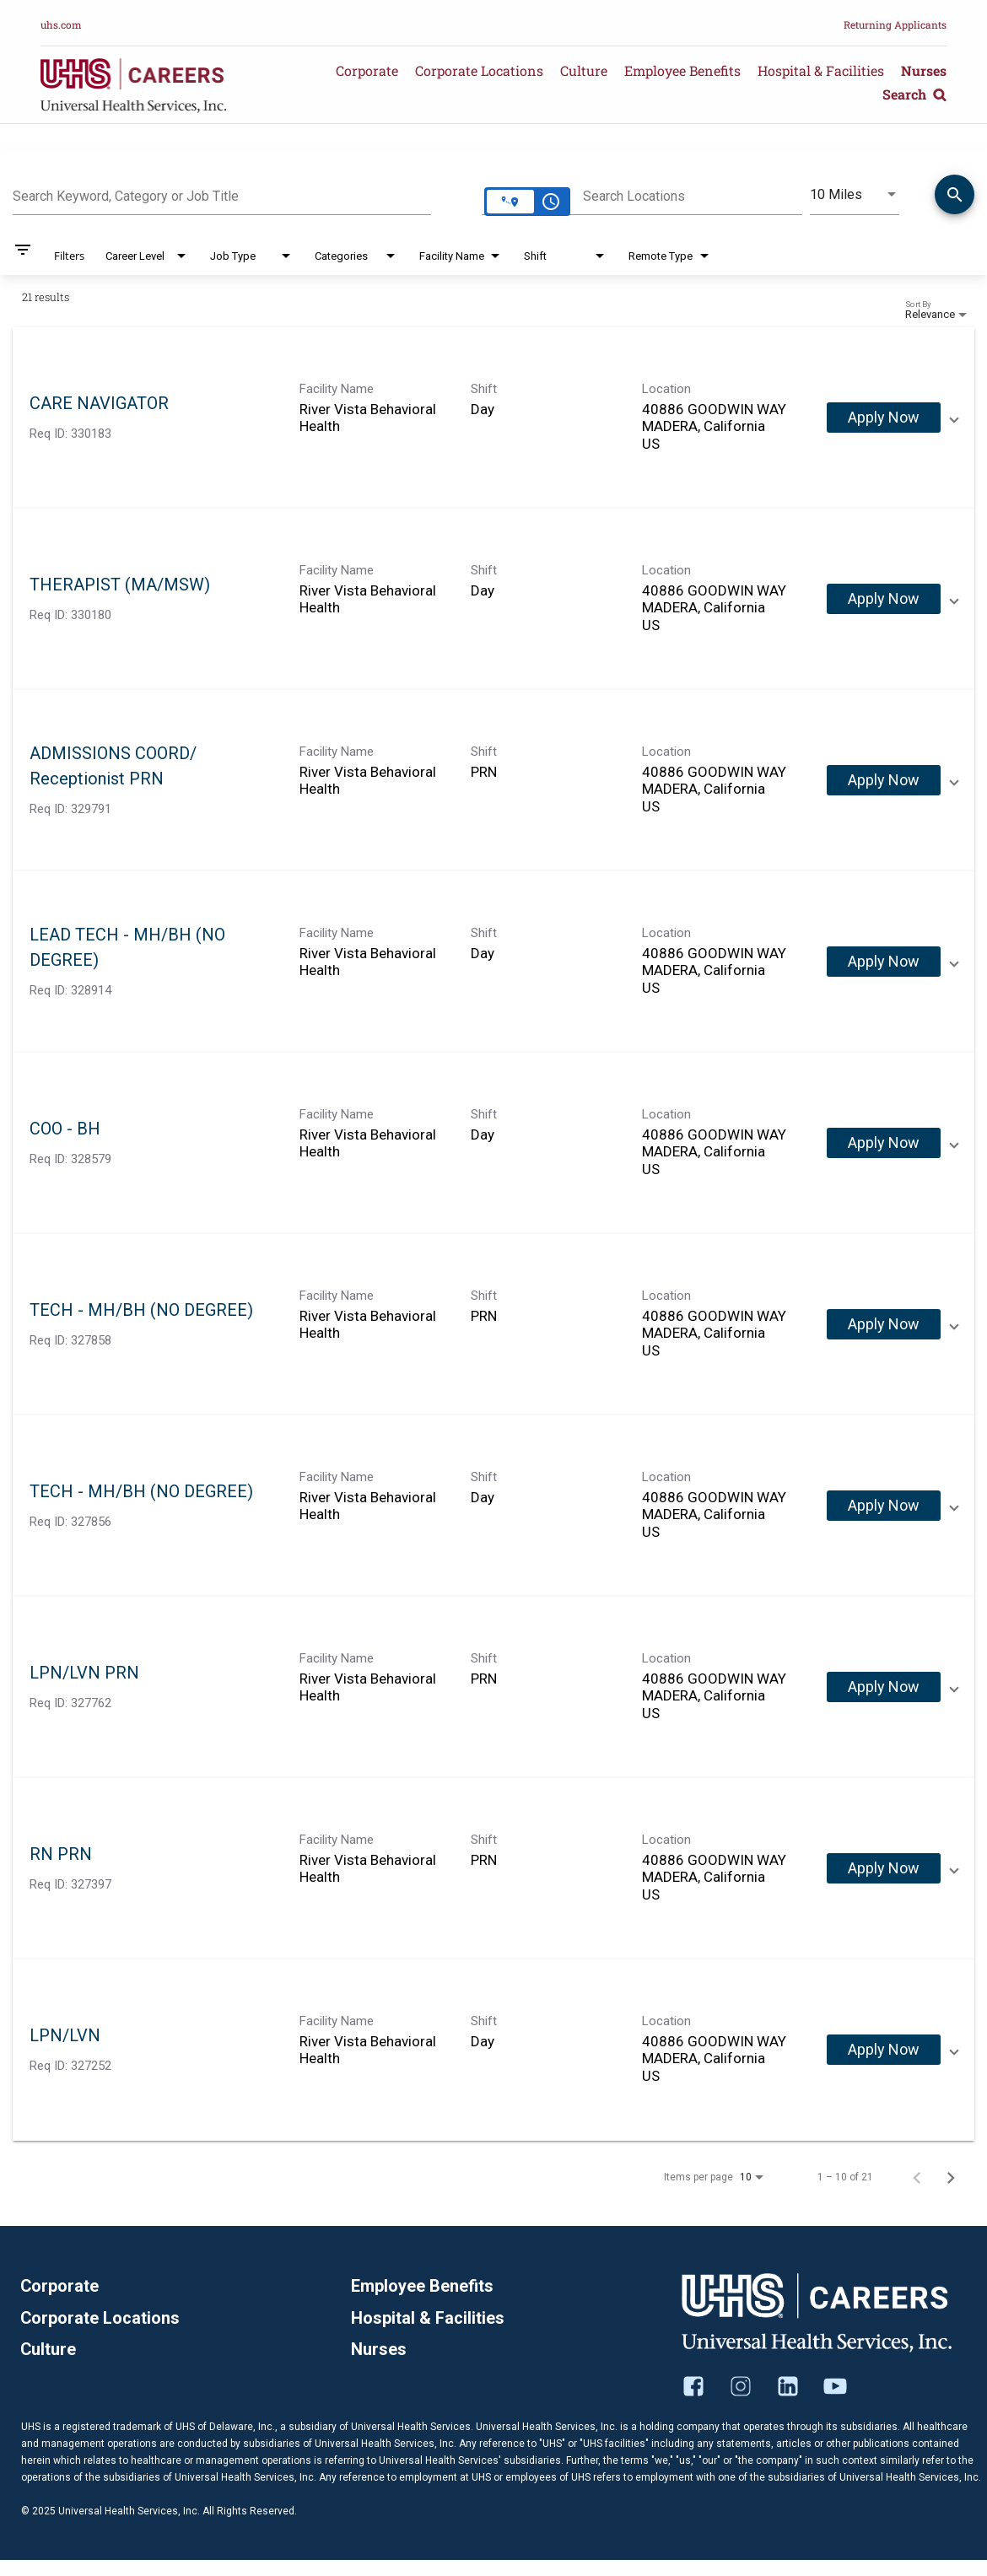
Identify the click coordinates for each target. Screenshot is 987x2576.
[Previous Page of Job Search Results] (917, 2177)
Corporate (367, 70)
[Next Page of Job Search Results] (951, 2177)
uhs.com (61, 24)
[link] (493, 418)
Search (914, 94)
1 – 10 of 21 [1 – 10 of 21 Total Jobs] (845, 2177)
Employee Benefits (682, 70)
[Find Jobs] (954, 197)
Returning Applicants (895, 24)
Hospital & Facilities (821, 70)
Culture (583, 70)
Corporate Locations (479, 70)
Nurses (924, 70)
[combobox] (222, 194)
